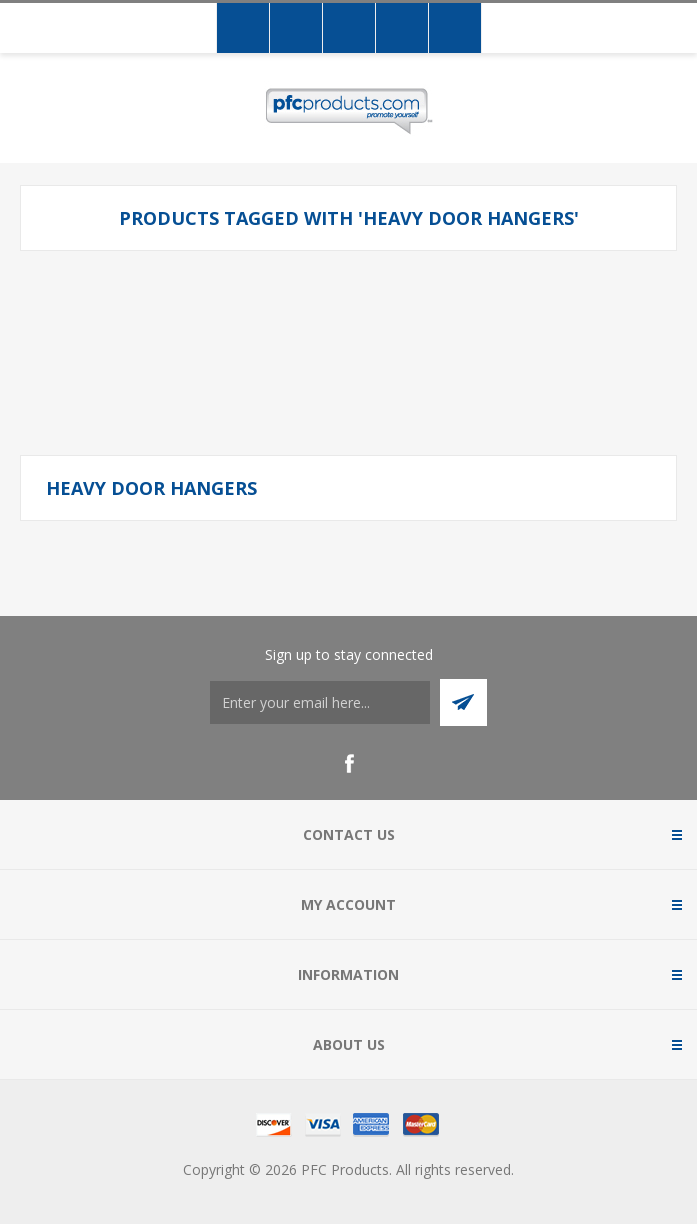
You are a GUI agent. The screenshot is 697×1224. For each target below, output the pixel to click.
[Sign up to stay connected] (320, 702)
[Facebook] (349, 764)
